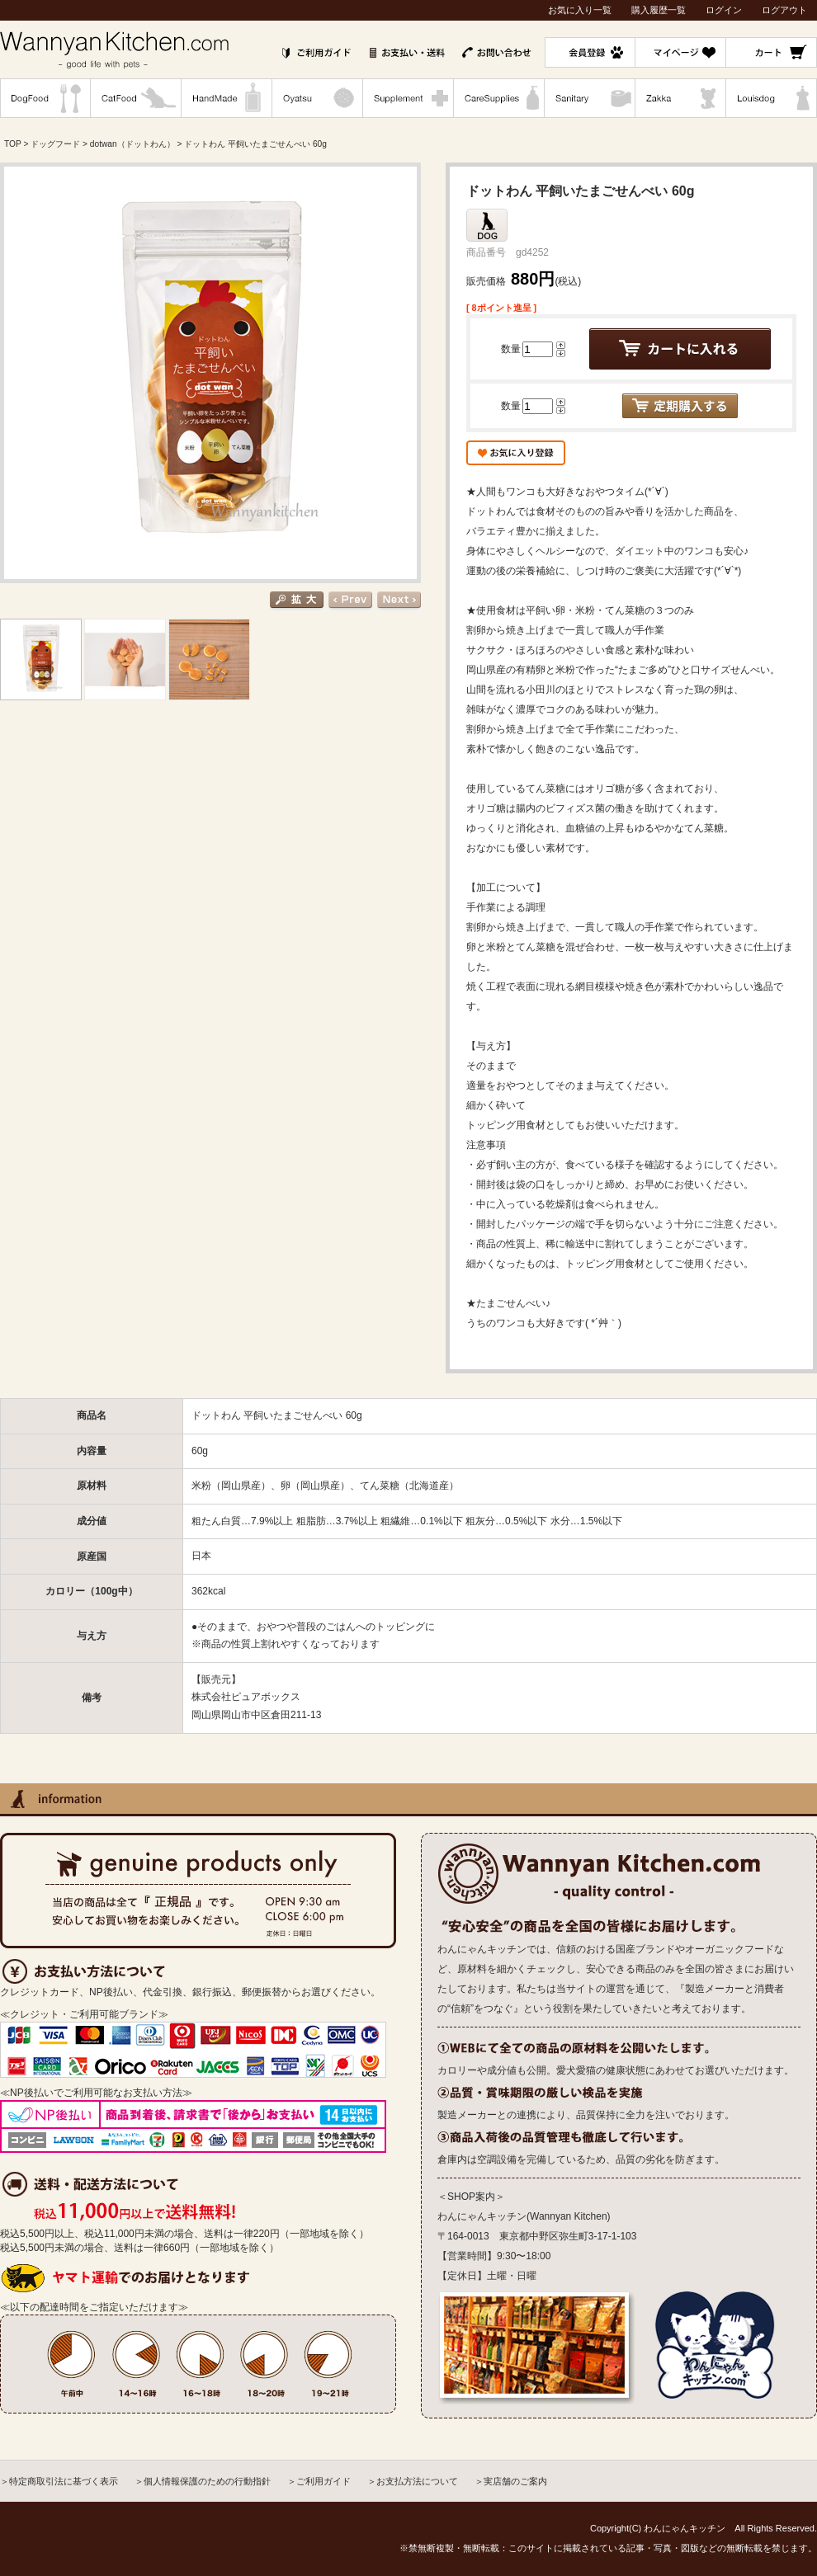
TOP (12, 143)
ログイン (724, 10)
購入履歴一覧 (658, 10)
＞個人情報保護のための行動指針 (203, 2481)
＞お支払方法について (412, 2481)
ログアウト (784, 10)
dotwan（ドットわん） (132, 143)
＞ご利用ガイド (319, 2481)
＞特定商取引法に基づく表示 (59, 2481)
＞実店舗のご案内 (511, 2481)
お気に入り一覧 (580, 10)
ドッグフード (55, 143)
